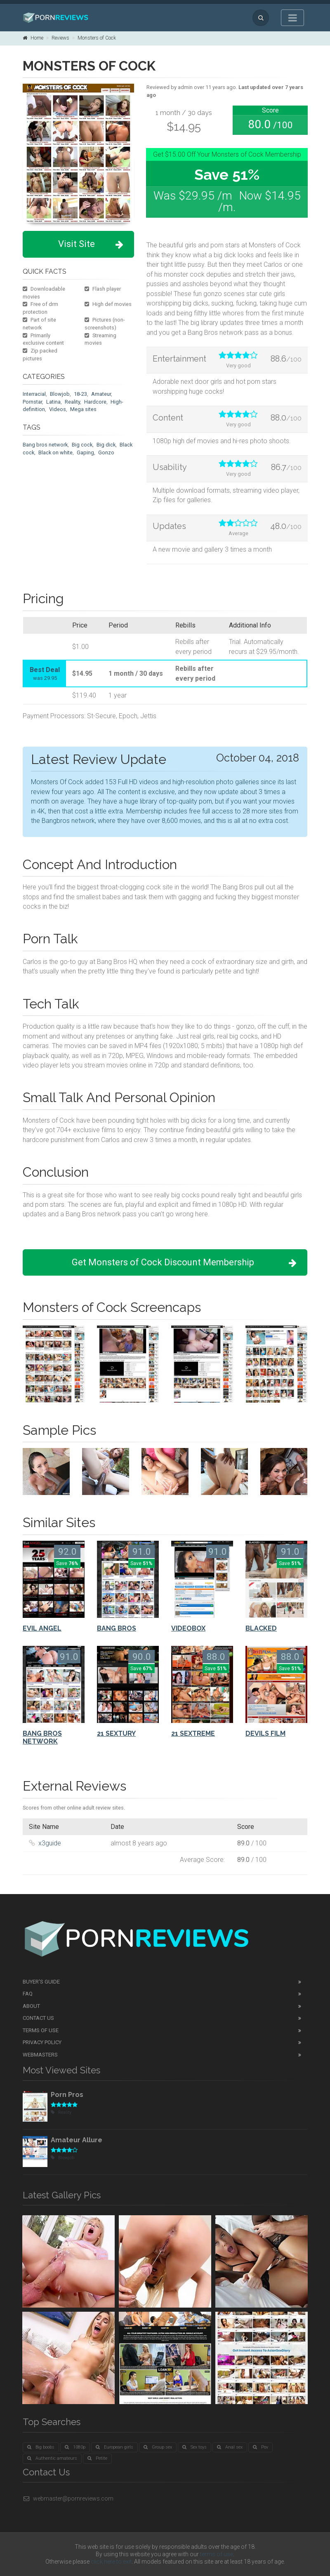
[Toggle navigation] (292, 17)
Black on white (55, 452)
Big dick (106, 445)
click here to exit (111, 2561)
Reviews (60, 38)
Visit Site (91, 244)
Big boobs (40, 2447)
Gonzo (106, 452)
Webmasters (40, 2055)
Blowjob (60, 394)
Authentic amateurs (52, 2458)
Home (33, 38)
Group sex (158, 2447)
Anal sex (230, 2447)
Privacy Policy (42, 2042)
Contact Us (38, 2018)
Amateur (101, 394)
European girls (114, 2447)
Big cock (82, 445)
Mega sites (83, 409)
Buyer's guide (41, 1982)
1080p (75, 2447)
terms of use (216, 2554)
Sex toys (194, 2447)
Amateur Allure (76, 2140)
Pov (260, 2447)
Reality (72, 402)
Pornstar (32, 402)
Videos (57, 409)
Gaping (85, 452)
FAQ (28, 1994)
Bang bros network (45, 445)
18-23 (80, 394)
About (31, 2006)
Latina (53, 402)
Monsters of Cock (97, 38)
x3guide (49, 1843)
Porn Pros (67, 2095)
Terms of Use (41, 2030)
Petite (97, 2458)
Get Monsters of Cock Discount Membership (184, 1263)
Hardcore (95, 402)
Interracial (34, 394)
